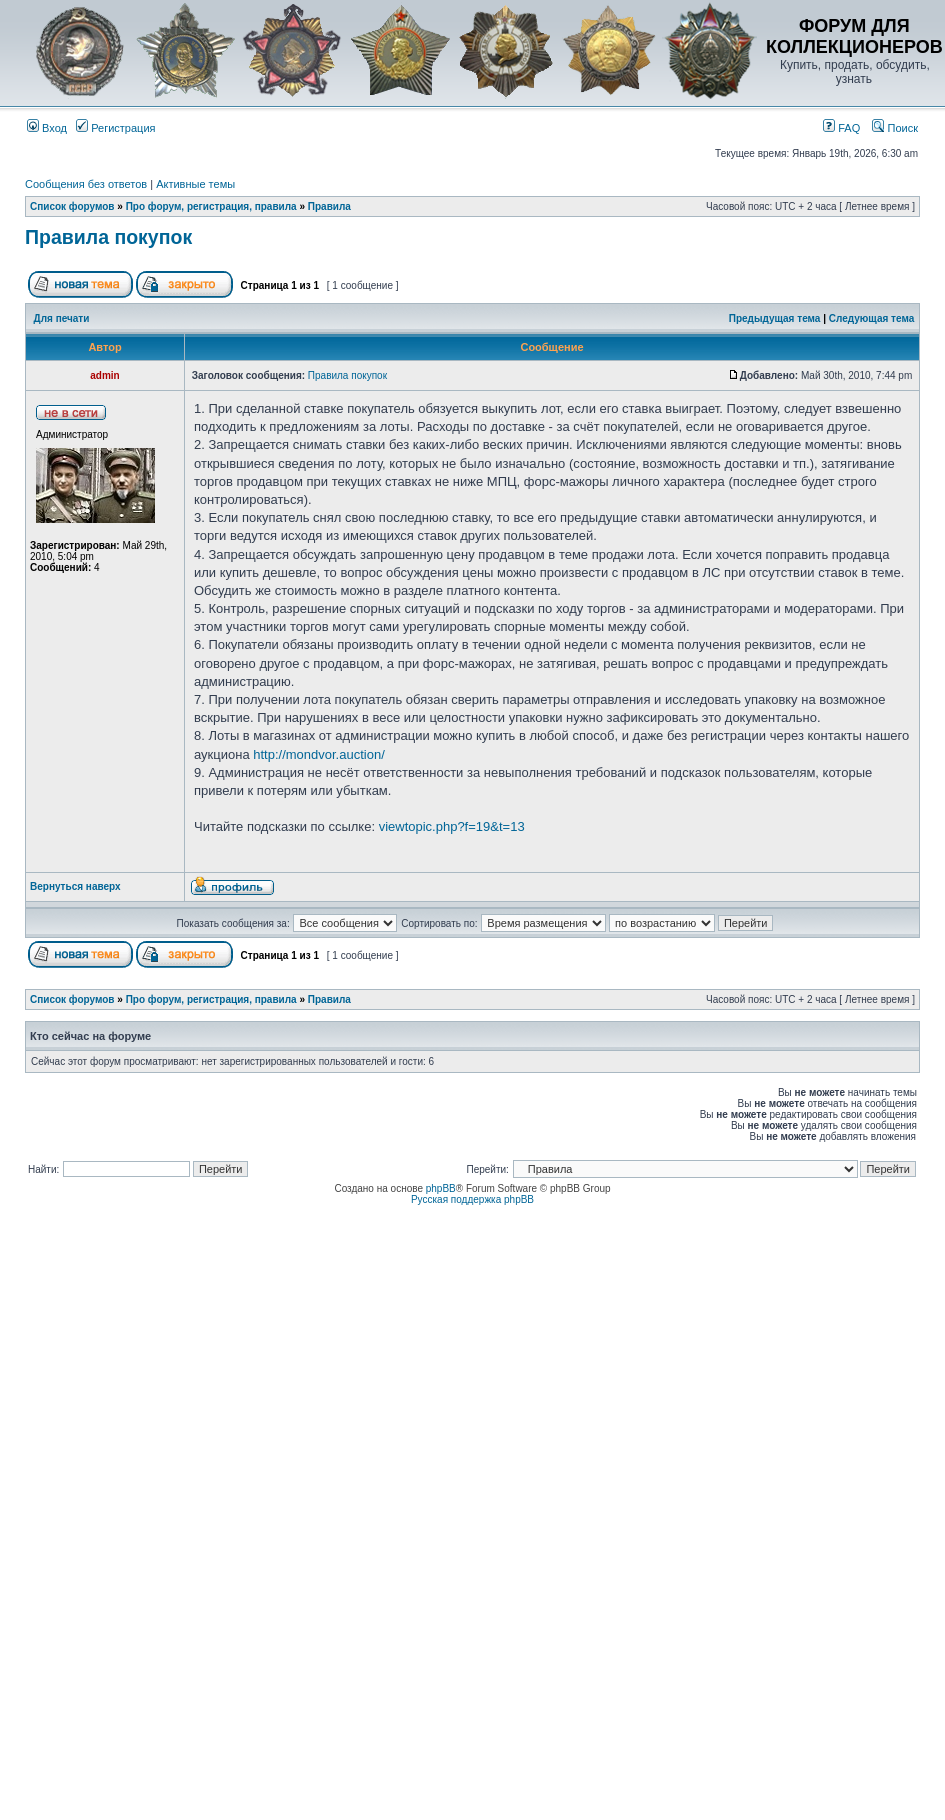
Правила (329, 206)
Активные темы (195, 184)
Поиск (895, 128)
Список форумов (72, 206)
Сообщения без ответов (86, 184)
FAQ (841, 128)
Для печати (62, 318)
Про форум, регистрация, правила (211, 206)
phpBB (441, 1188)
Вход (47, 128)
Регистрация (115, 128)
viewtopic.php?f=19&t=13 (452, 826)
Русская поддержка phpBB (472, 1199)
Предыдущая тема (775, 318)
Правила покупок (108, 237)
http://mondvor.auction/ (319, 754)
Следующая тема (871, 318)
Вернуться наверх (75, 886)
